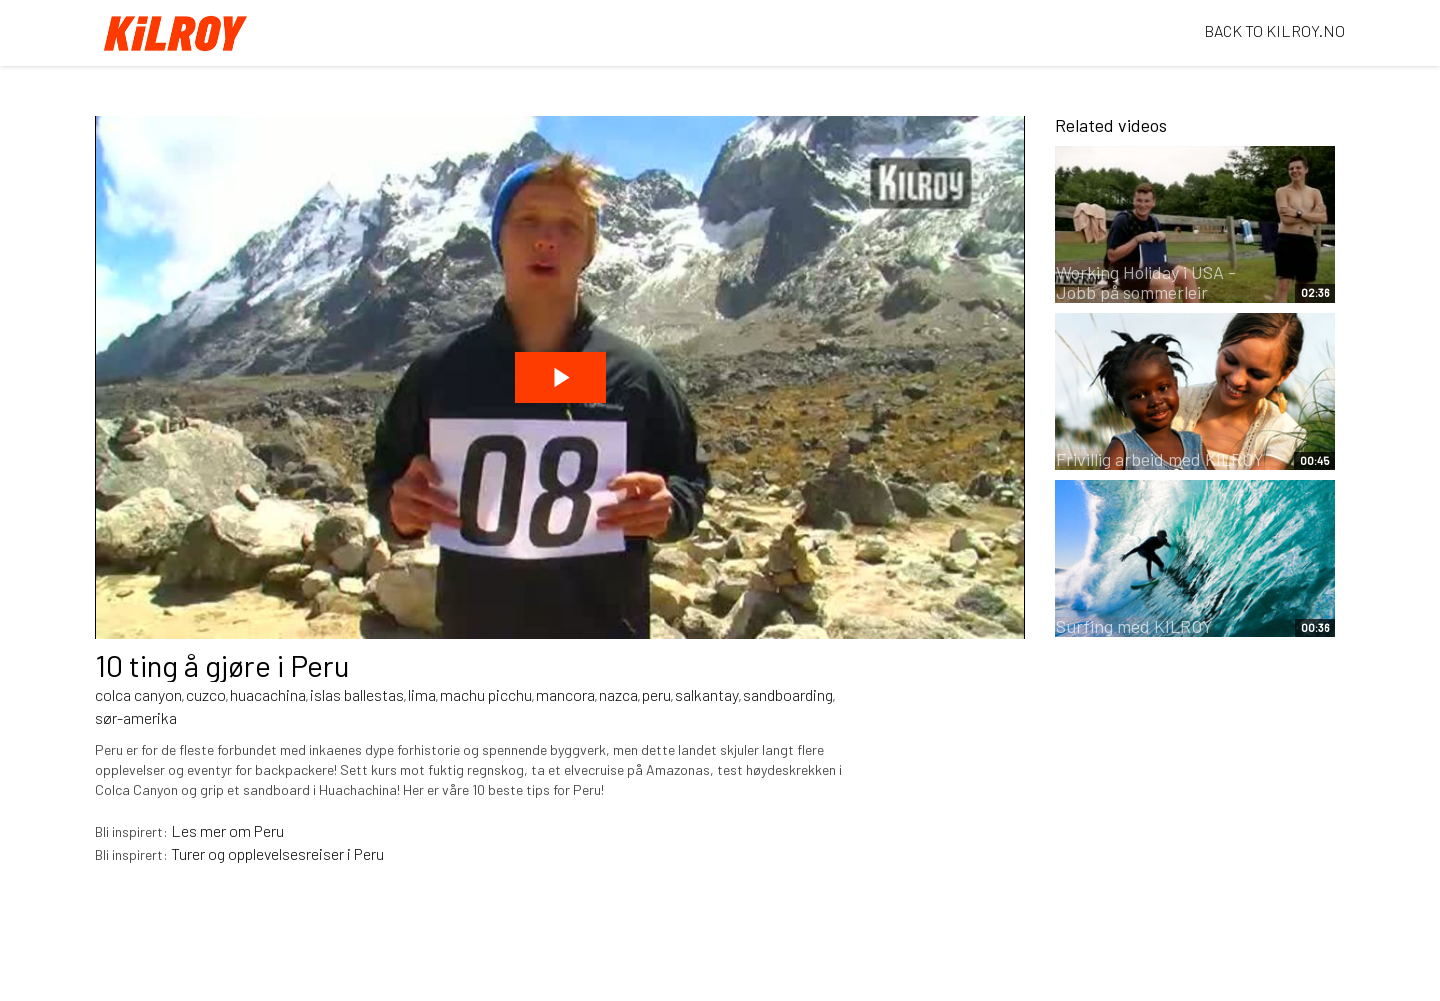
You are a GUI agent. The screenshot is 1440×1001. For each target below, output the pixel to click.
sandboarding (788, 694)
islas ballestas (357, 694)
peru (656, 694)
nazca (618, 694)
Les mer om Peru (227, 830)
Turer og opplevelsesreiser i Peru (277, 853)
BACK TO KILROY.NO (1274, 30)
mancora (565, 694)
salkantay (707, 694)
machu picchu (486, 694)
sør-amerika (136, 717)
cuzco (206, 694)
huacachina (268, 694)
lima (422, 694)
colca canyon (138, 694)
